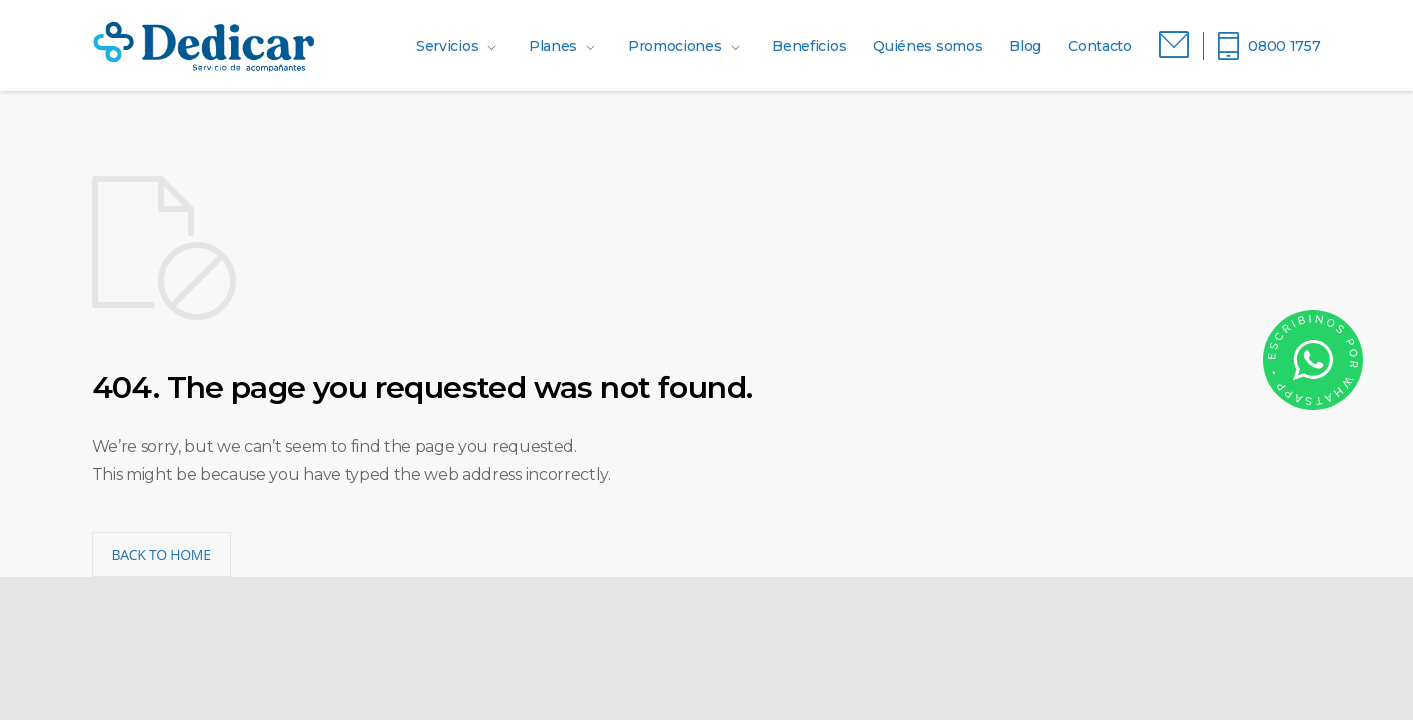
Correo (1174, 45)
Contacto (1100, 46)
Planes (553, 46)
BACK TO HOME (161, 554)
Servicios (447, 46)
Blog (1025, 46)
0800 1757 (1284, 46)
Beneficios (809, 46)
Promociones (675, 46)
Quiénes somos (927, 46)
